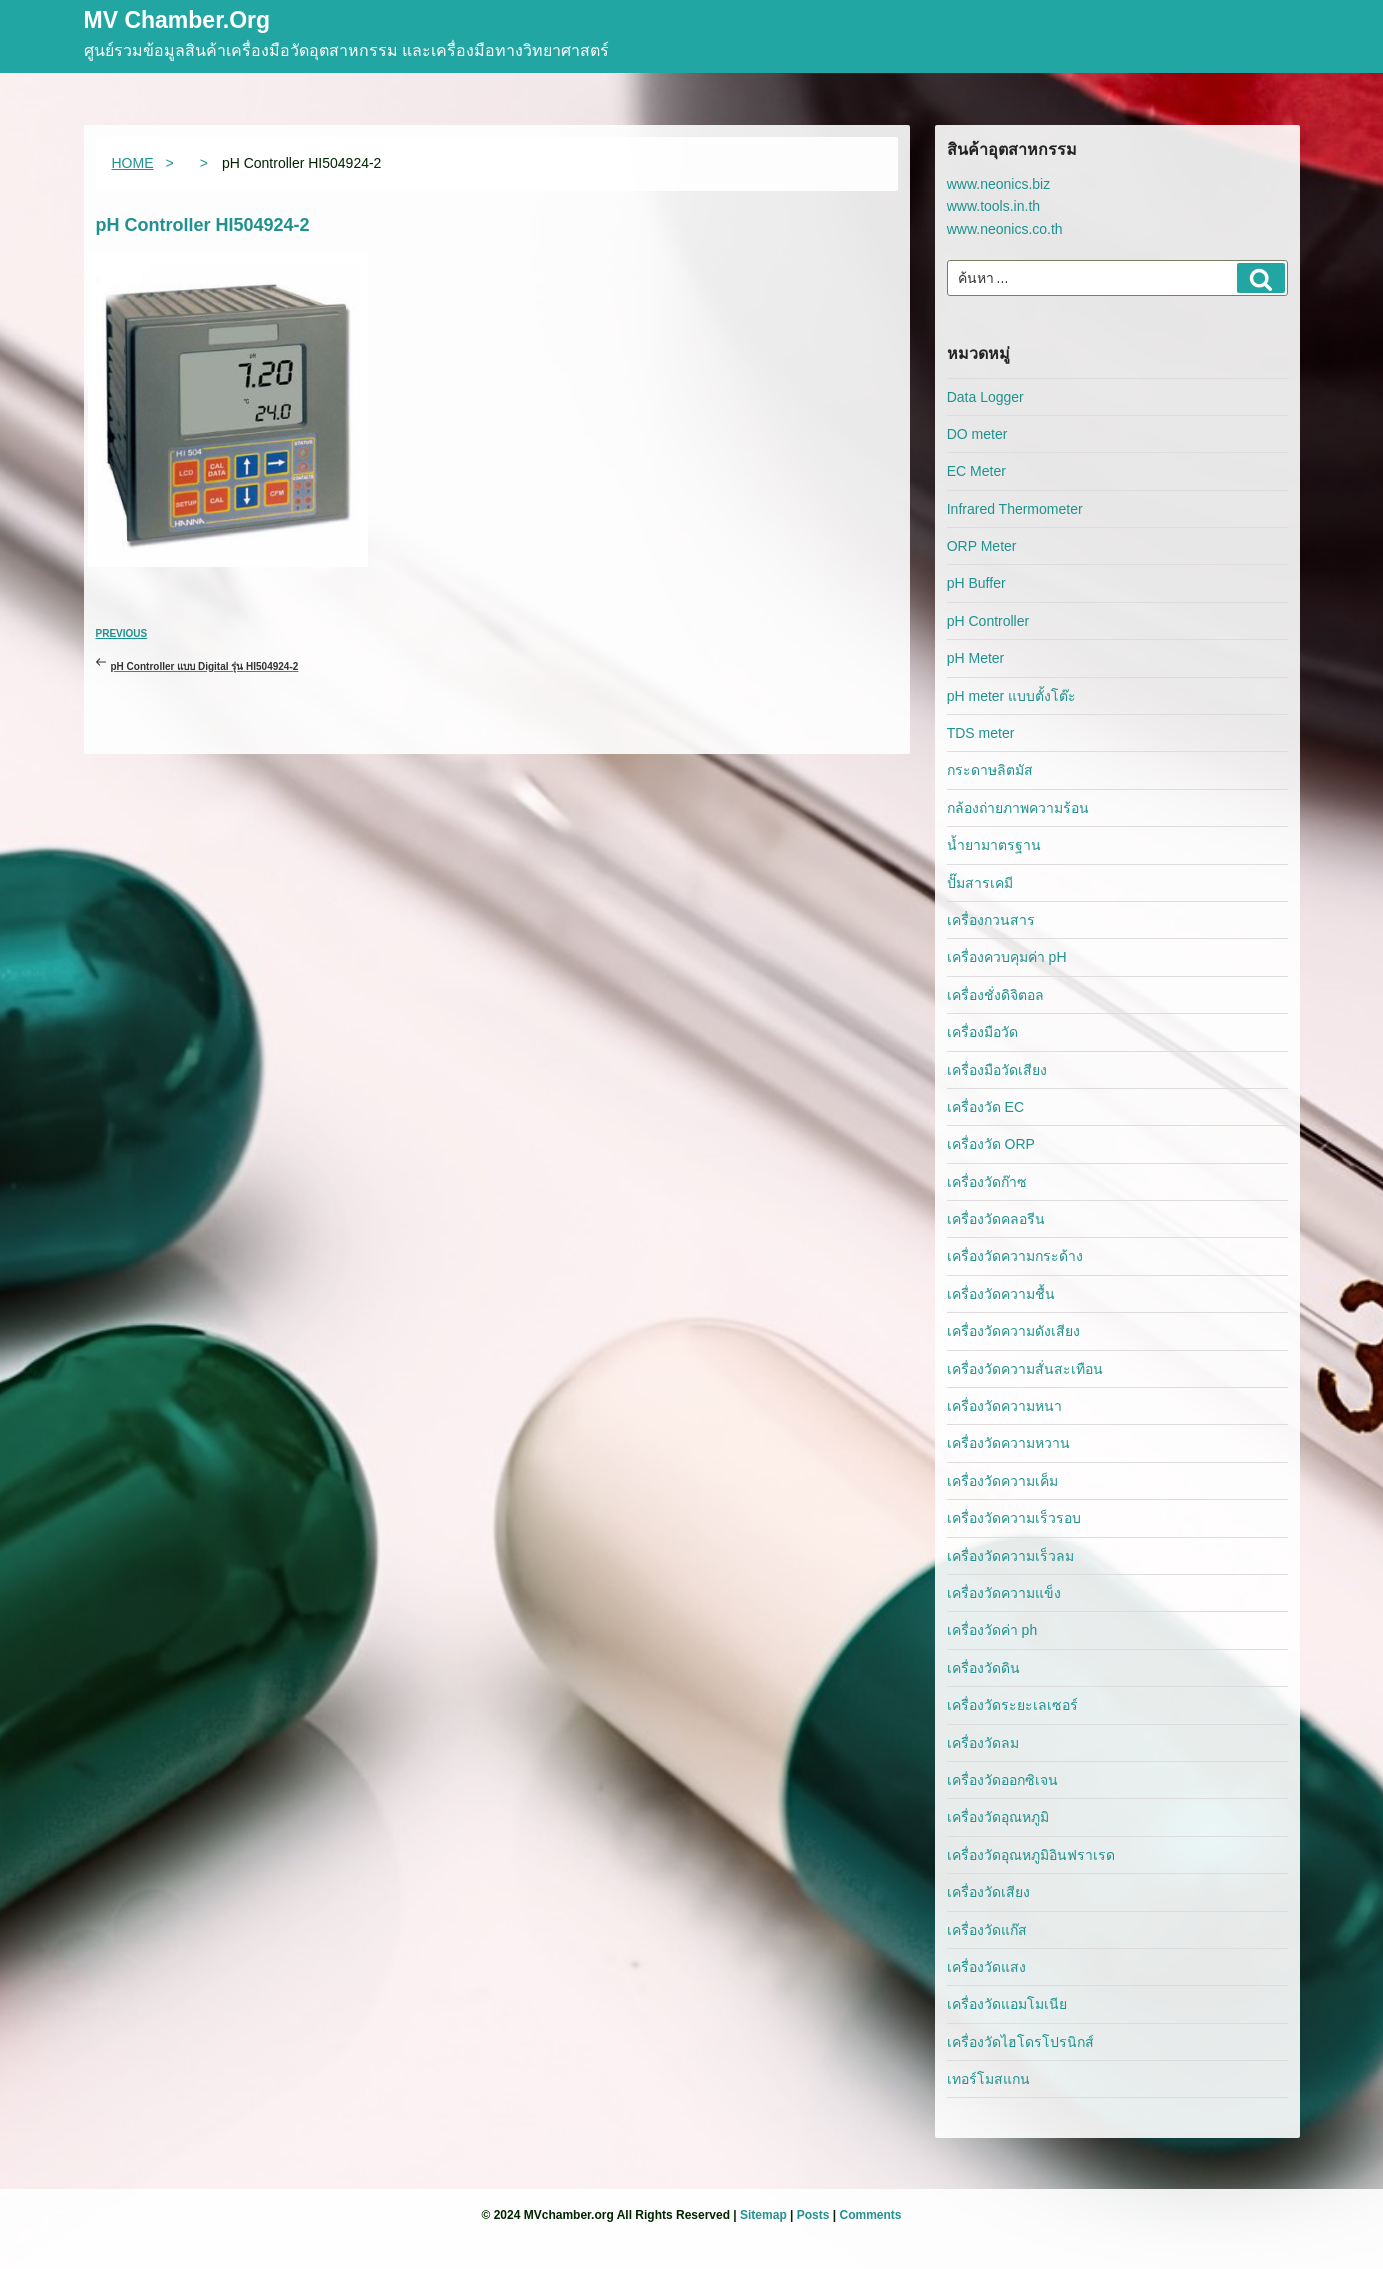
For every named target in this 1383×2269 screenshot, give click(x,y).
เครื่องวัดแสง (986, 1967)
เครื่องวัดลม (983, 1743)
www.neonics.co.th (1005, 229)
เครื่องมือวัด (982, 1032)
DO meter (977, 434)
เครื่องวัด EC (985, 1107)
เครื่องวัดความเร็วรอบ (1014, 1518)
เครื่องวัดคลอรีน (996, 1219)
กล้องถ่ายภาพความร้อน (1018, 808)
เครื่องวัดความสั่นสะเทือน (1025, 1369)
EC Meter (976, 471)
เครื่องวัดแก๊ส (987, 1930)
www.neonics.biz (999, 184)
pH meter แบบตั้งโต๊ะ (1011, 696)
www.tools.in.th (993, 206)
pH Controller (988, 621)
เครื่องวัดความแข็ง (1004, 1593)
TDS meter (981, 733)
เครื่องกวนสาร (991, 920)
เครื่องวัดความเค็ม (1002, 1481)
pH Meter (976, 658)
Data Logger (985, 397)
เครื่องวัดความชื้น (1001, 1294)
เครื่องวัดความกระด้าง (1015, 1256)
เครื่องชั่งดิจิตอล (995, 995)
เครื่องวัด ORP (991, 1144)
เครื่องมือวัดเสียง (997, 1070)
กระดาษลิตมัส (990, 770)
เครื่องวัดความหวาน (1008, 1443)
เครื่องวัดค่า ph (992, 1630)
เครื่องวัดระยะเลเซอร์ (1012, 1705)
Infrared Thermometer (1015, 509)
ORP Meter (982, 546)
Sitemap (763, 2215)
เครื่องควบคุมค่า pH (1007, 957)
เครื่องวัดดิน (983, 1668)
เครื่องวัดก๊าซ (987, 1182)
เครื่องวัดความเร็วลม (1010, 1556)
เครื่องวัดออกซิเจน (1002, 1780)
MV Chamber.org (177, 21)
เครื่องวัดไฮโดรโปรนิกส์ (1020, 2042)
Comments (870, 2215)
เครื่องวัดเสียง (988, 1892)
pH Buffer (976, 583)
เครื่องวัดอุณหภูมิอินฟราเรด (1031, 1855)
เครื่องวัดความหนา (1004, 1406)
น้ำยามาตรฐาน (994, 845)
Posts (813, 2215)
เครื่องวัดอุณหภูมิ (998, 1817)
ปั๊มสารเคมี (980, 883)
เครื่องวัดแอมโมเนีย (1007, 2004)
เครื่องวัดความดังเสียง (1013, 1331)
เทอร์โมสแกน (988, 2079)
